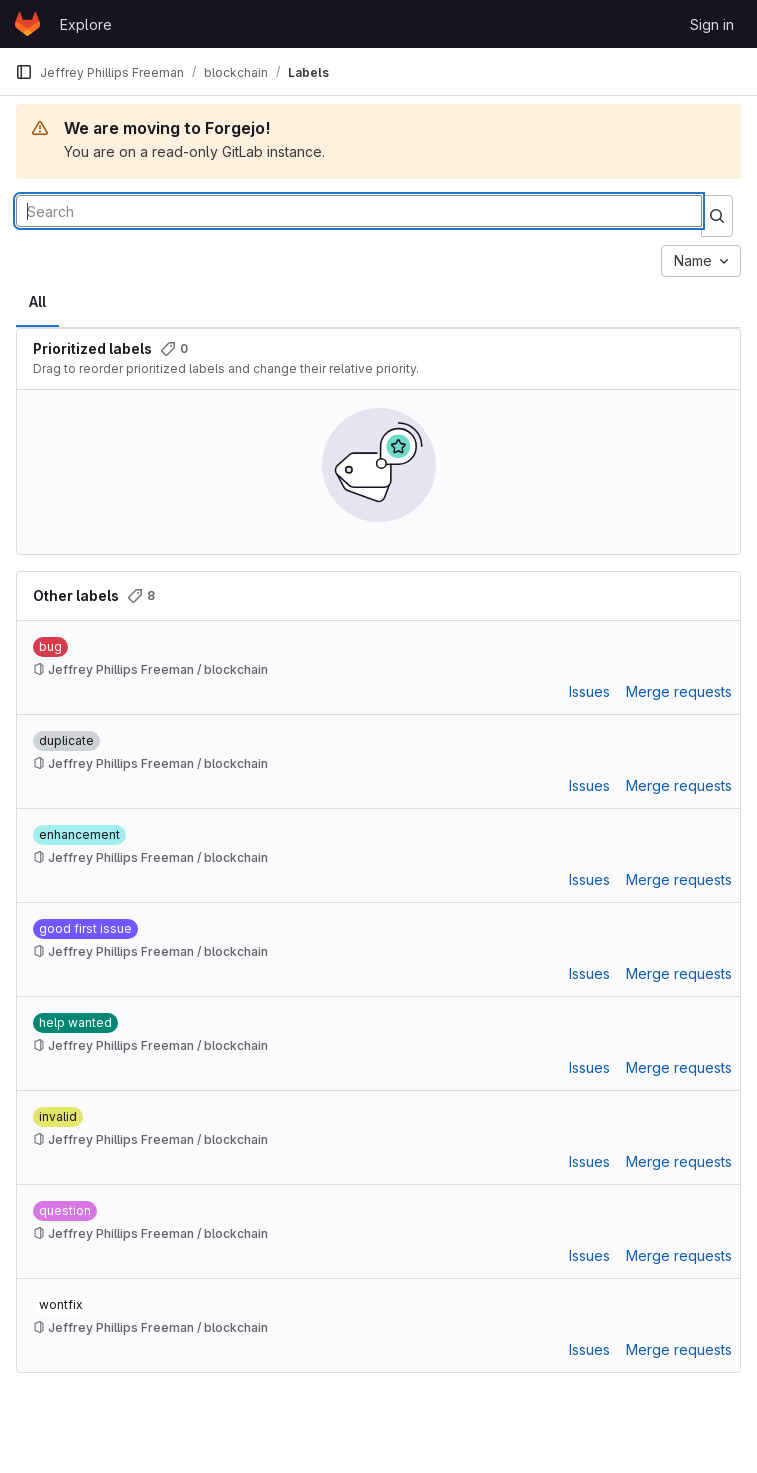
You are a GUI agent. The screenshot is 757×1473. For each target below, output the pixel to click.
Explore (86, 24)
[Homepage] (27, 24)
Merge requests (679, 691)
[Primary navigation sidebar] (24, 72)
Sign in (712, 24)
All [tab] (37, 301)
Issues (589, 691)
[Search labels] (359, 211)
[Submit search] (717, 216)
